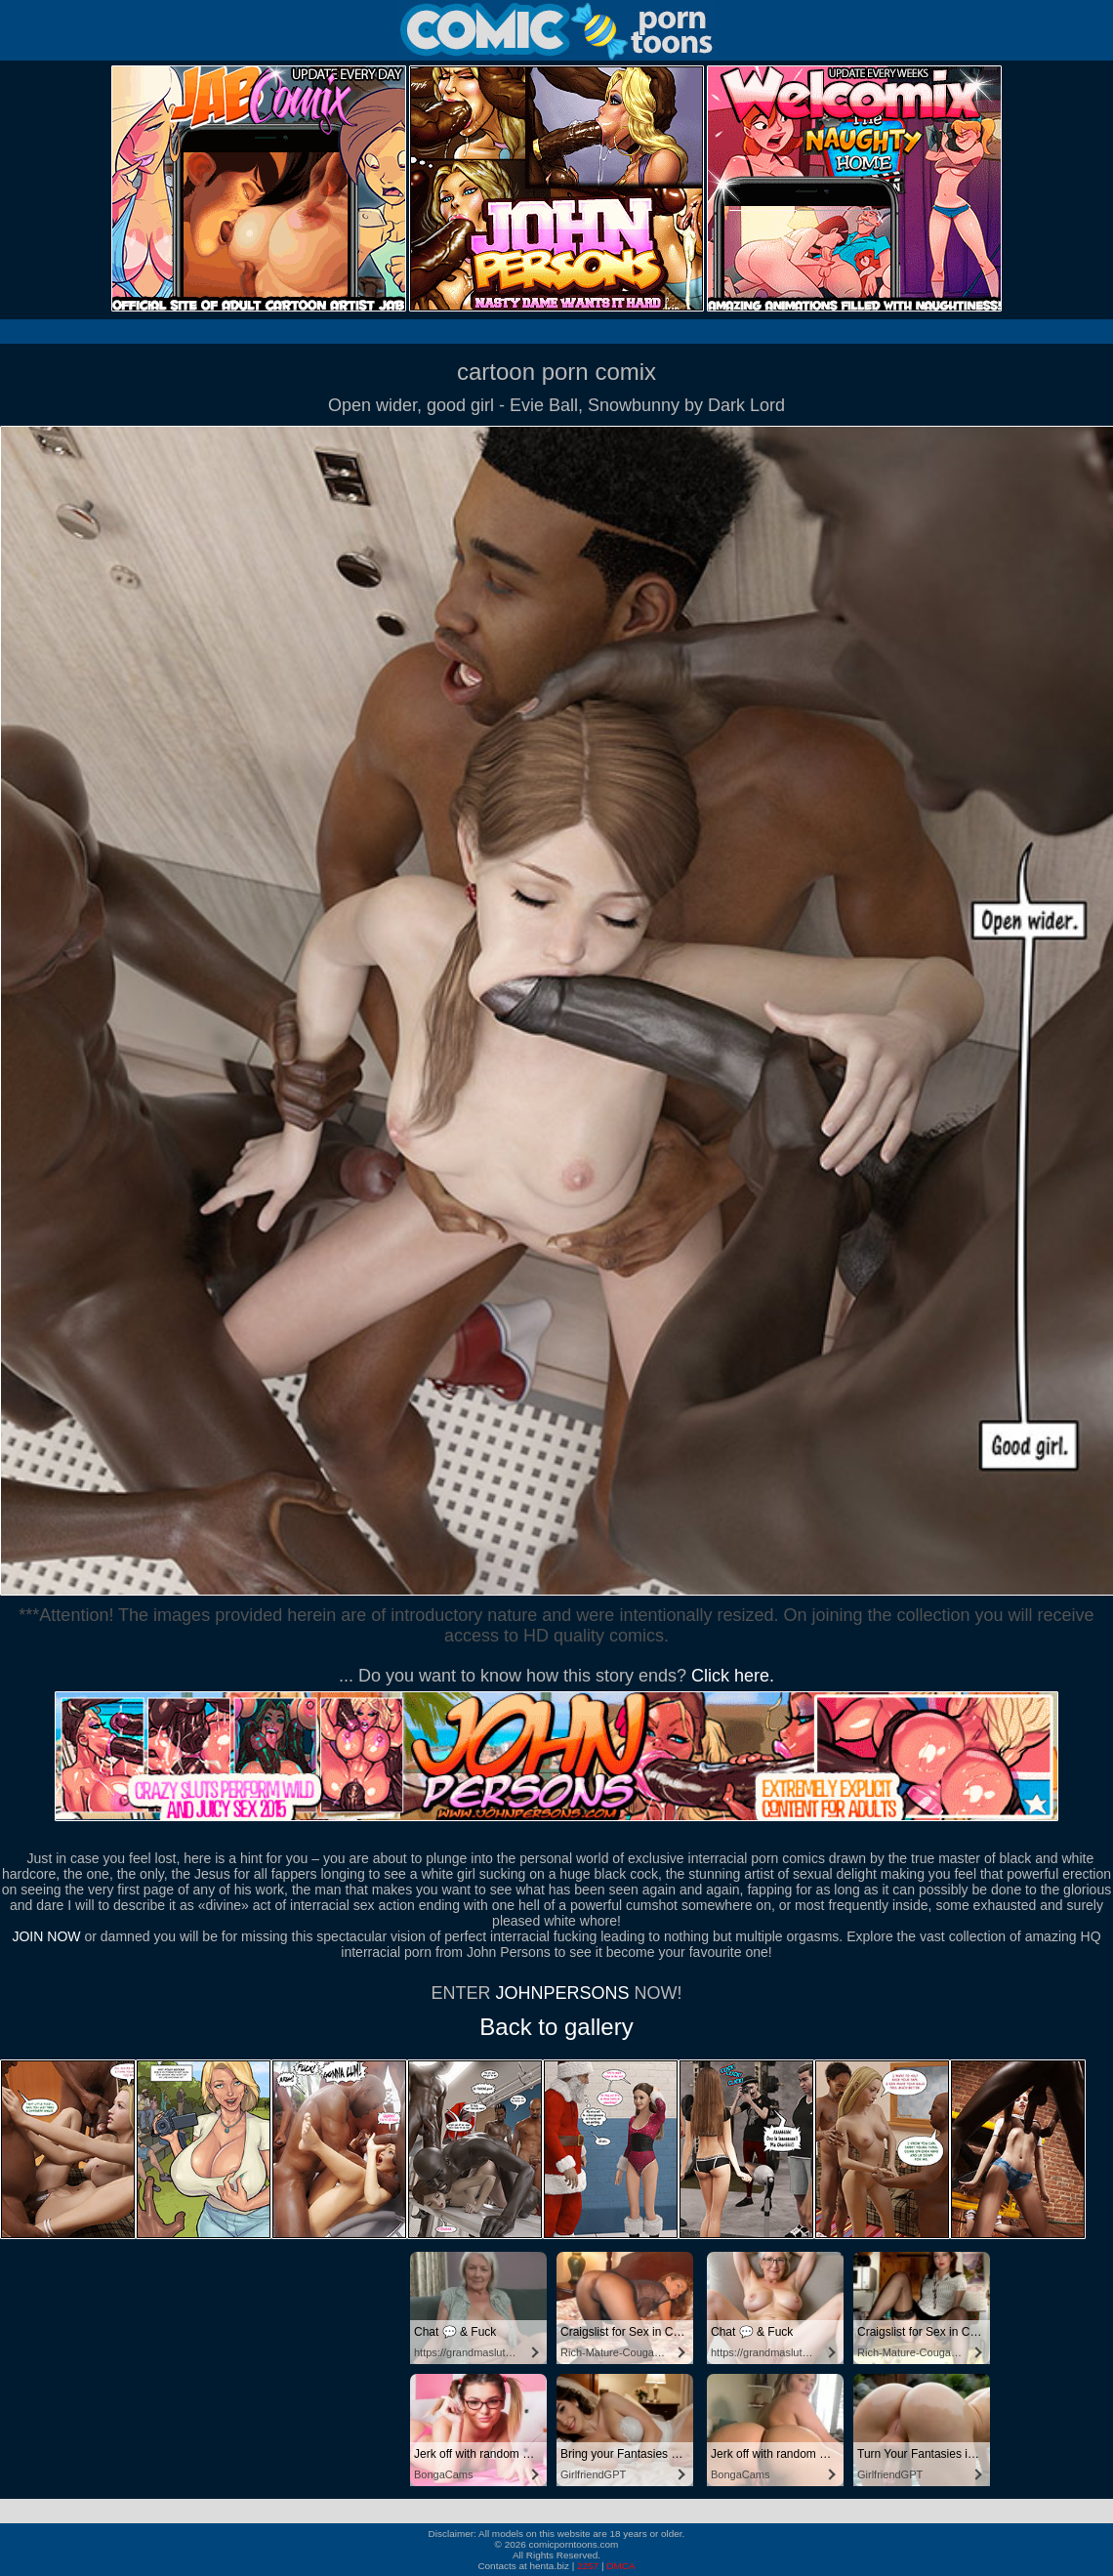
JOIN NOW (46, 1936)
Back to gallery (556, 2027)
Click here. (732, 1675)
